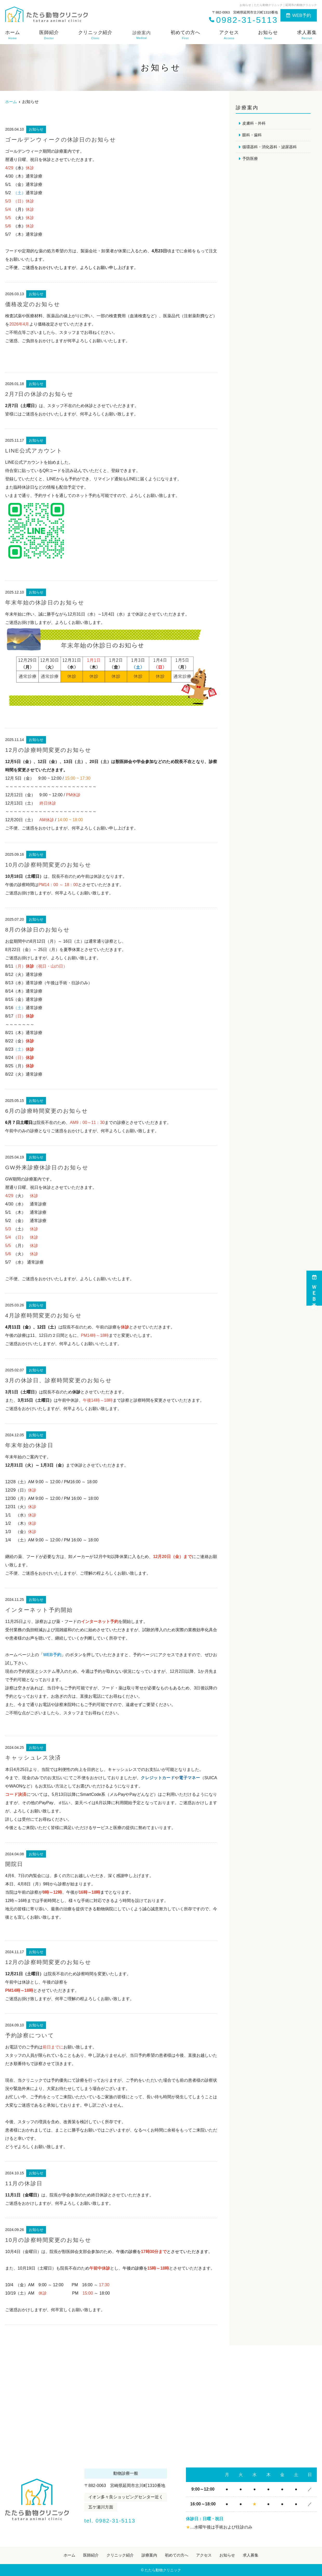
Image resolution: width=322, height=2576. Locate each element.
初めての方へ (185, 35)
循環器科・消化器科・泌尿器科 (271, 147)
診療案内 (148, 2555)
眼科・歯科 (252, 135)
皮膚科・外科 (254, 123)
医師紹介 (49, 35)
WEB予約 (298, 15)
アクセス (229, 35)
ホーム (12, 35)
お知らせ (268, 35)
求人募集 (307, 35)
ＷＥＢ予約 (314, 1288)
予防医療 (250, 160)
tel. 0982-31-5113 (124, 2519)
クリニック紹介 (95, 35)
